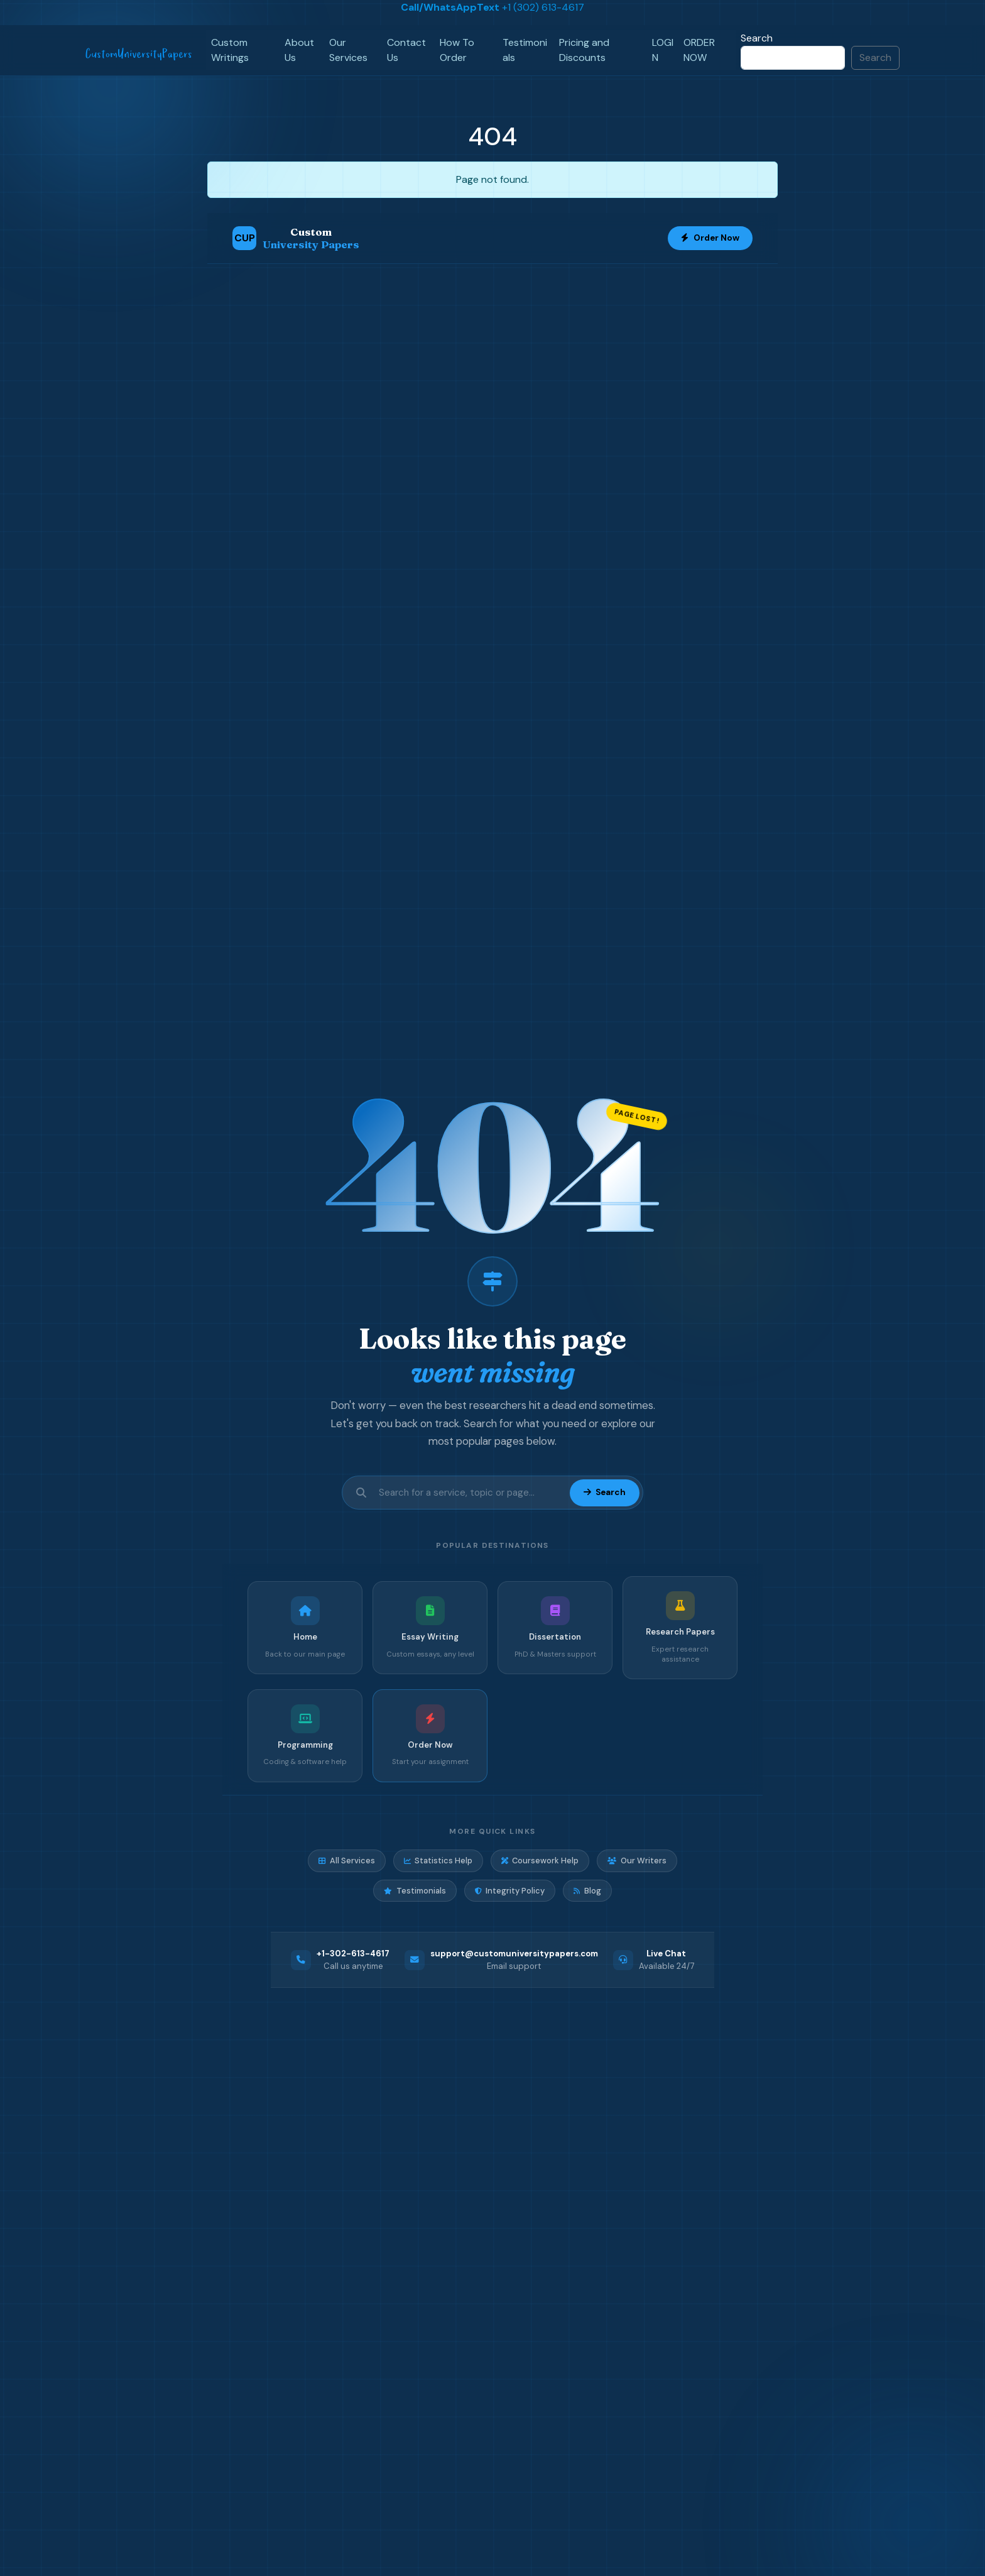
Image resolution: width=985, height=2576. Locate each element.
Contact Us (406, 50)
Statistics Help (438, 1860)
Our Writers (636, 1860)
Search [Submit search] (604, 1492)
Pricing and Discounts (584, 50)
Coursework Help (540, 1860)
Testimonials (525, 50)
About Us (299, 50)
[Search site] (470, 1493)
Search (757, 38)
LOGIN (662, 50)
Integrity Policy (510, 1890)
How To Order (457, 50)
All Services (346, 1860)
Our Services (348, 50)
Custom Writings (230, 50)
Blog (587, 1890)
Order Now (710, 238)
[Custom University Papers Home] (295, 238)
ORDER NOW (699, 50)
